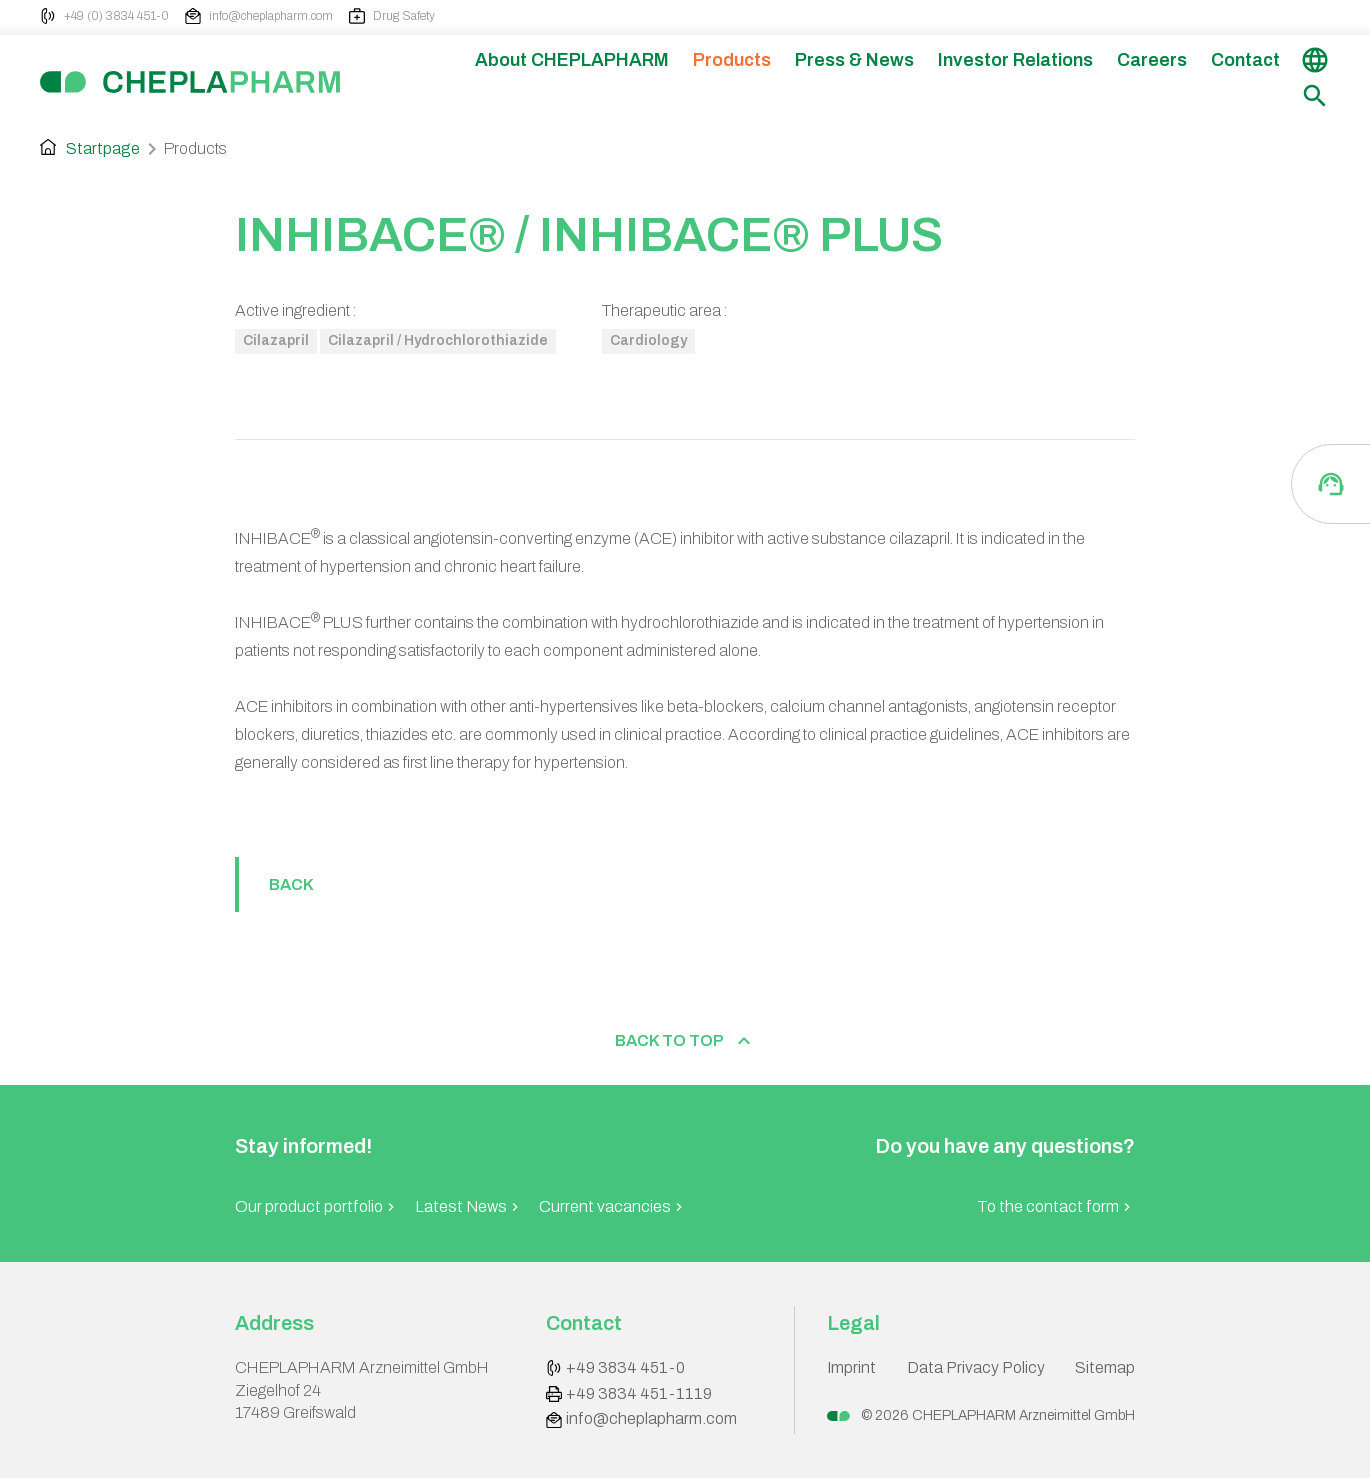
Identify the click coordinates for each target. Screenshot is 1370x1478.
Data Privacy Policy (976, 1367)
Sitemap (1105, 1367)
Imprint (851, 1367)
